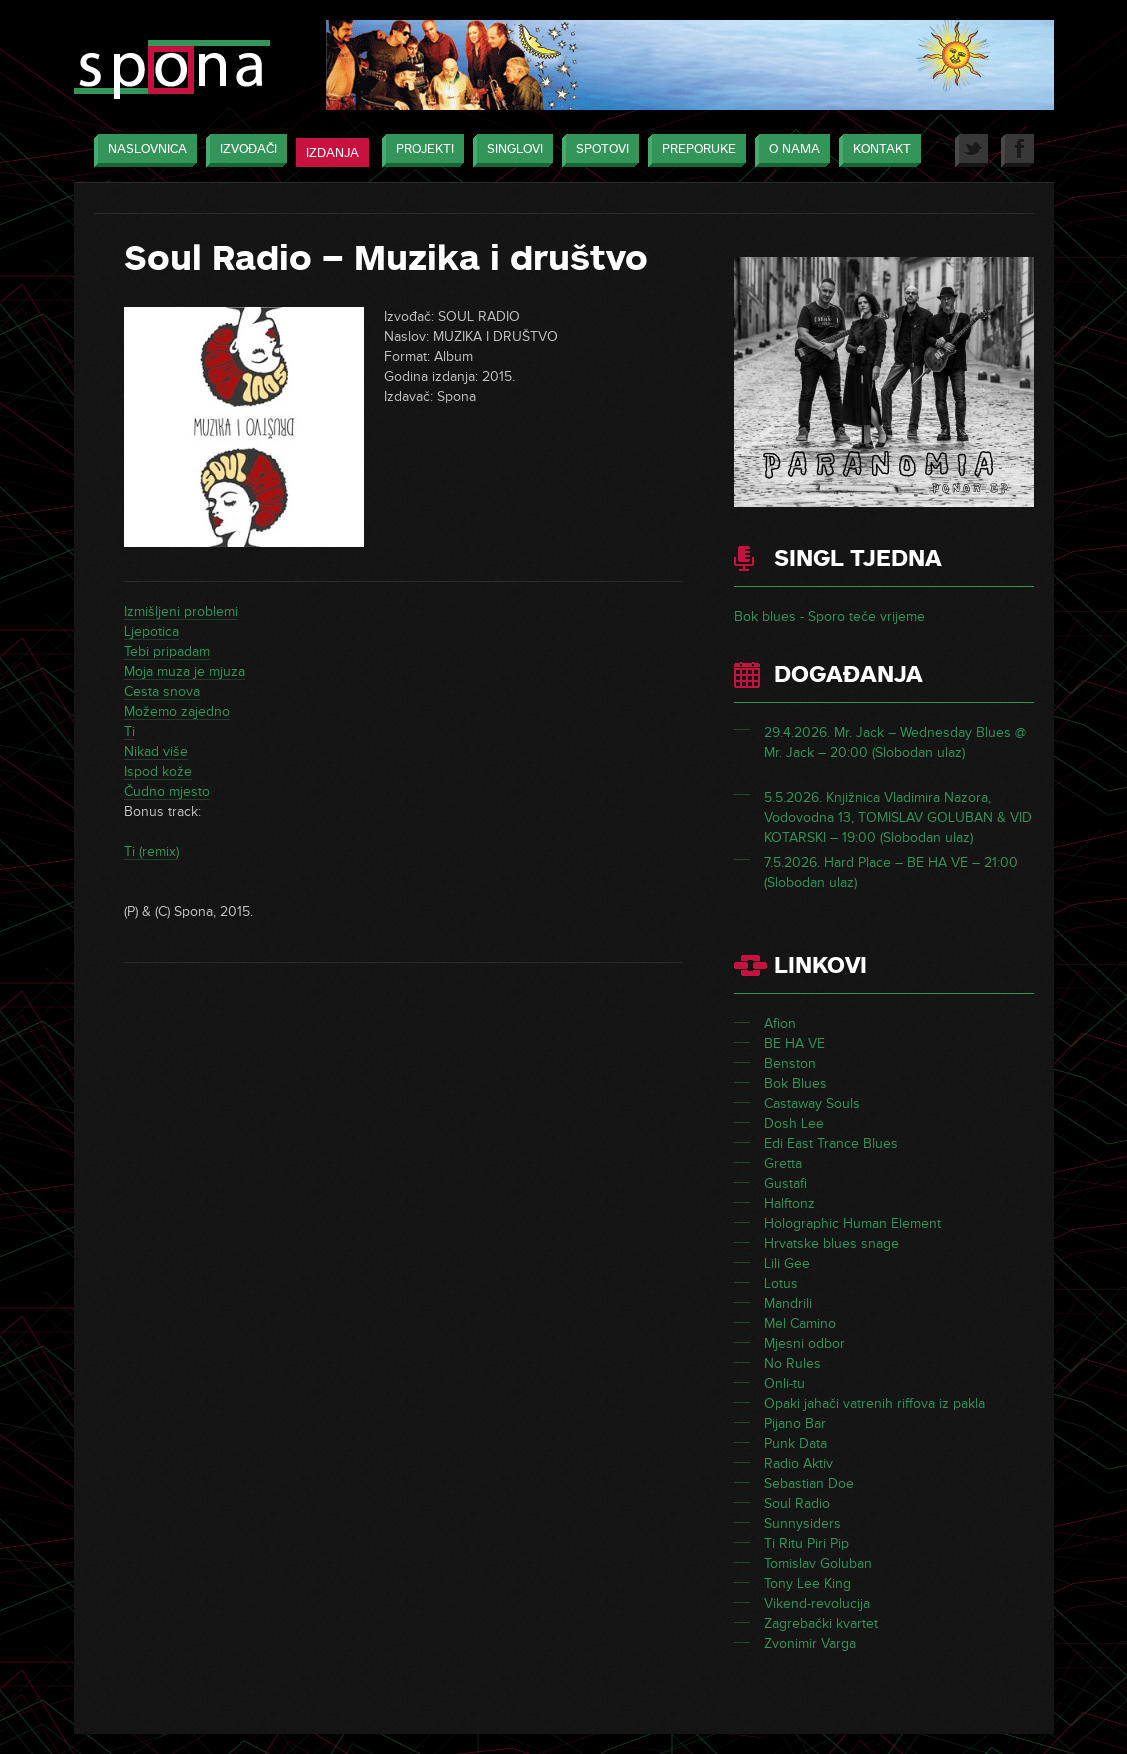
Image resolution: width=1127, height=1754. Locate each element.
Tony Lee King (807, 1583)
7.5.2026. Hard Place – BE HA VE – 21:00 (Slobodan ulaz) (891, 872)
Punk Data (795, 1443)
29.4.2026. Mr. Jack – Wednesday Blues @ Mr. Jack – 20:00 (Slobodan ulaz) (895, 742)
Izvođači (243, 150)
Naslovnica (142, 150)
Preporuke (694, 150)
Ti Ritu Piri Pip (806, 1543)
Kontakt (877, 150)
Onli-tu (784, 1383)
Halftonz (789, 1203)
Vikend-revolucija (817, 1603)
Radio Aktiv (798, 1463)
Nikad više (156, 751)
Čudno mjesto (167, 791)
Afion (780, 1023)
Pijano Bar (795, 1423)
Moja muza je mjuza (184, 671)
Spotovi (597, 150)
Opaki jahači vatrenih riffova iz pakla (874, 1403)
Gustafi (785, 1183)
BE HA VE (794, 1043)
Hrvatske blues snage (831, 1243)
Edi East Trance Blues (831, 1143)
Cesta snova (162, 691)
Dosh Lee (794, 1123)
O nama (789, 150)
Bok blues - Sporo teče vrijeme (829, 616)
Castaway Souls (812, 1103)
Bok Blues (795, 1083)
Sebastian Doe (809, 1483)
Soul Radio (797, 1503)
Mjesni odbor (804, 1343)
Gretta (783, 1163)
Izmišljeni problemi (181, 611)
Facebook (1017, 150)
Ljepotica (151, 631)
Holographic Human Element (852, 1223)
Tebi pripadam (167, 651)
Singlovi (510, 150)
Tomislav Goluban (818, 1563)
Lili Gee (787, 1263)
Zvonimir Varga (810, 1643)
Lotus (781, 1283)
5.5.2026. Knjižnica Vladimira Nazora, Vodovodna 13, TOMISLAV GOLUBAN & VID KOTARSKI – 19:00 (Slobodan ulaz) (898, 817)
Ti (129, 731)
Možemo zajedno (177, 711)
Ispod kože (158, 771)
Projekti (420, 150)
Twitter (971, 150)
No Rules (792, 1363)
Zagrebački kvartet (821, 1623)
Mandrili (788, 1303)
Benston (790, 1063)
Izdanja (332, 153)
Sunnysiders (802, 1523)
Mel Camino (800, 1323)
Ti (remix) (151, 851)
